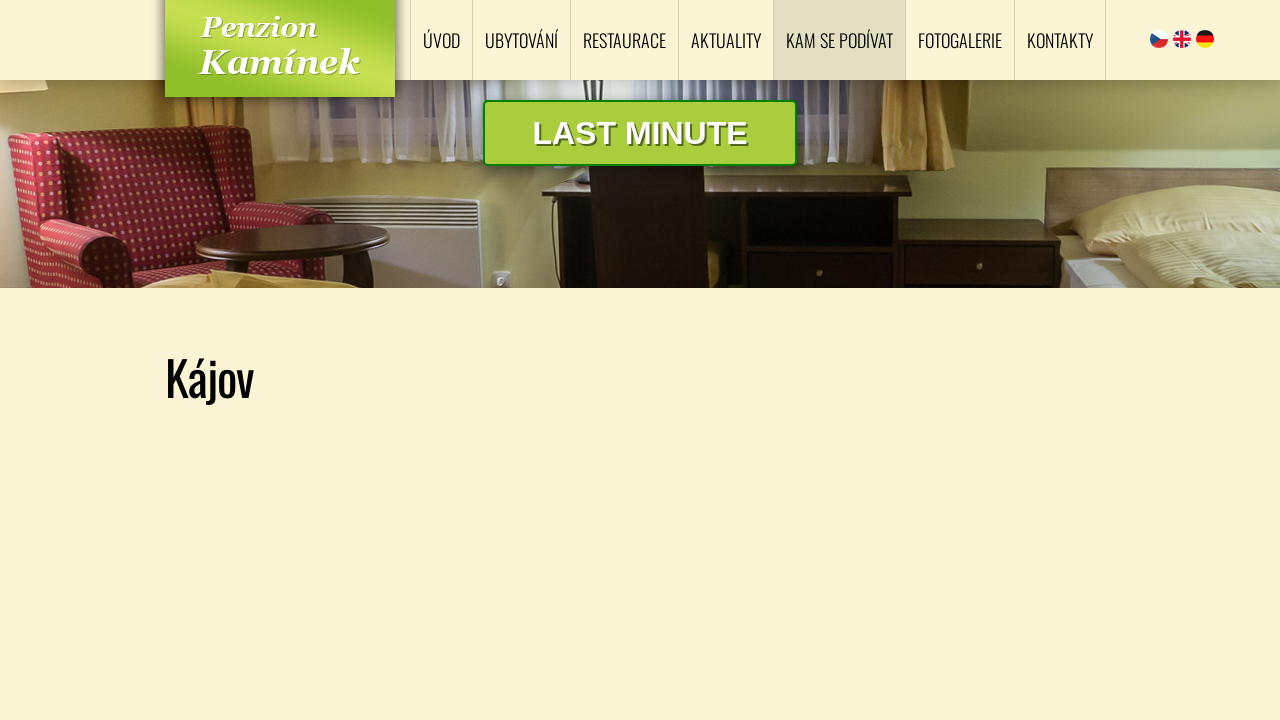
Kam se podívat (839, 40)
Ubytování (521, 40)
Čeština (1159, 39)
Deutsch (1205, 39)
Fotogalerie (960, 40)
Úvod (441, 40)
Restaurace (624, 40)
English (1182, 39)
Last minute (639, 133)
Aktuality (726, 40)
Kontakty (1060, 40)
